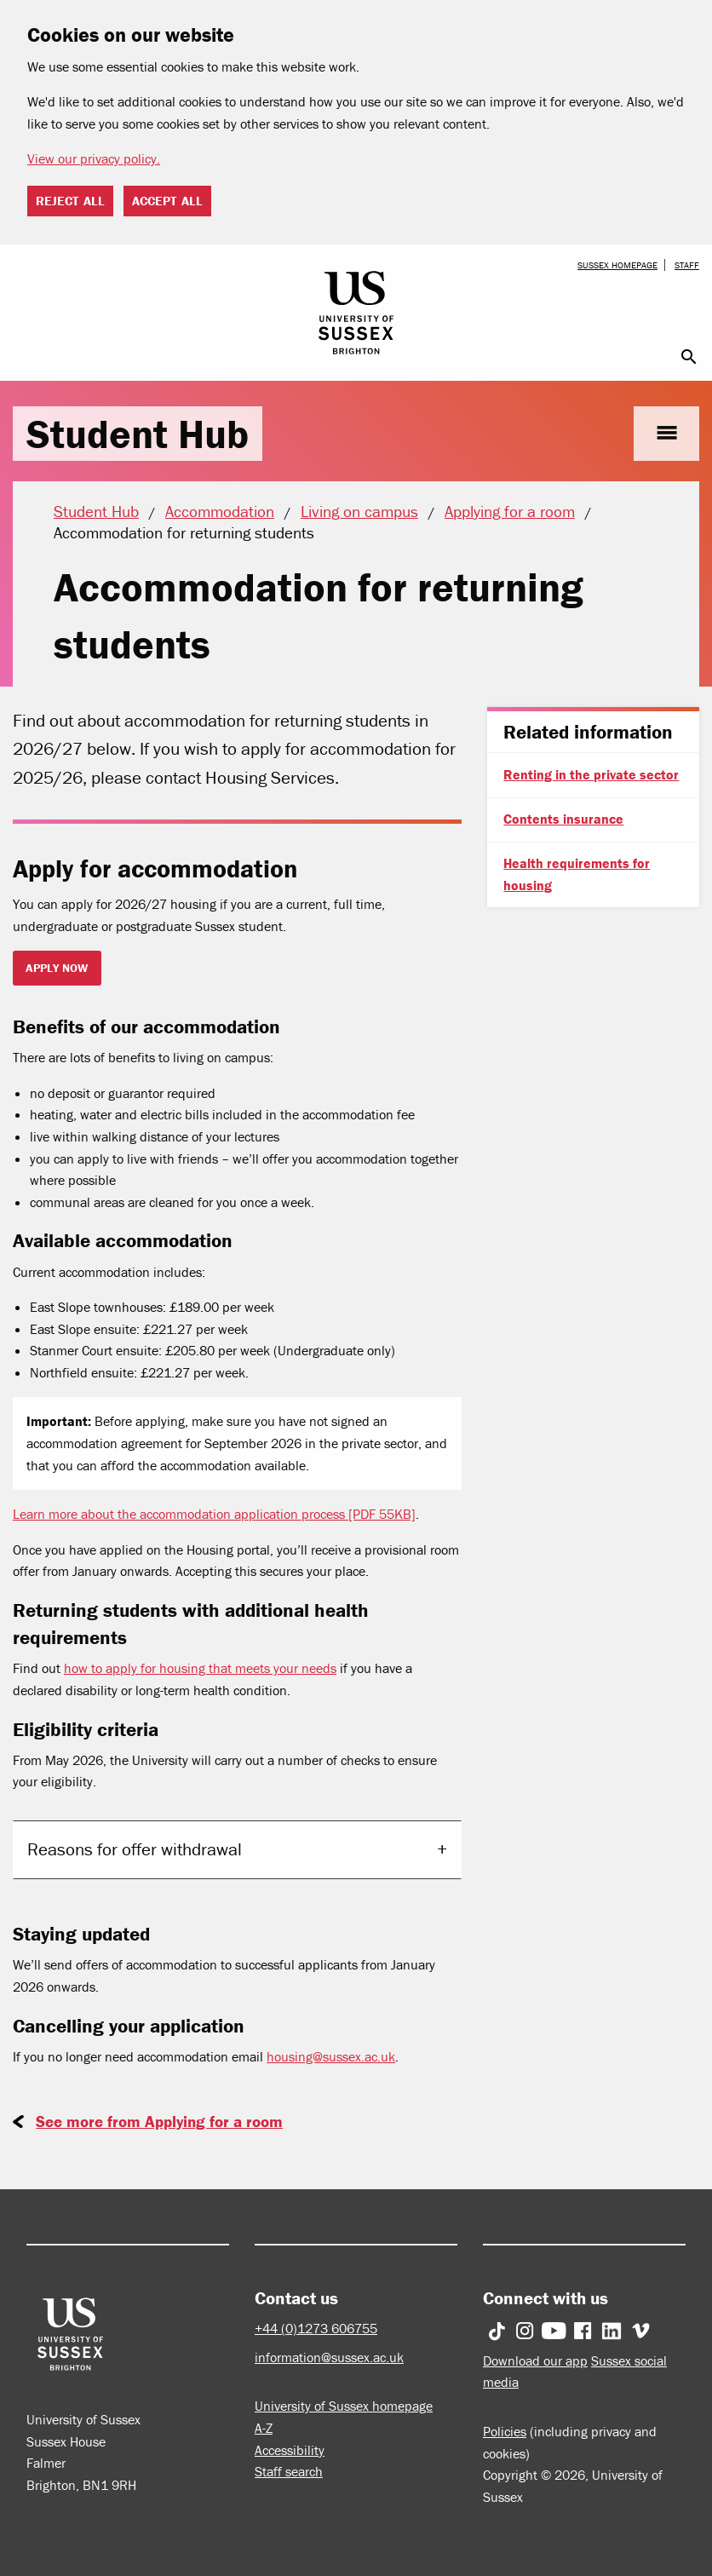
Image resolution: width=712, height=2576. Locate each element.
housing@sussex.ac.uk (331, 2056)
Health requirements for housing (576, 874)
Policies (504, 2431)
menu (666, 433)
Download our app (535, 2360)
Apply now (57, 967)
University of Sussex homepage (344, 2405)
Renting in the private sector (591, 774)
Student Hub (137, 433)
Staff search (289, 2471)
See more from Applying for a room (159, 2121)
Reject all (70, 201)
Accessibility (289, 2449)
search (689, 357)
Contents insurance (563, 818)
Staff (687, 265)
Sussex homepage (617, 265)
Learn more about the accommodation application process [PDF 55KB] (214, 1513)
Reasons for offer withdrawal (134, 1849)
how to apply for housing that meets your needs (200, 1667)
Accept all (167, 201)
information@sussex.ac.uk (329, 2357)
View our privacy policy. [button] (93, 158)
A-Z (264, 2427)
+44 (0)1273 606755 (316, 2328)
